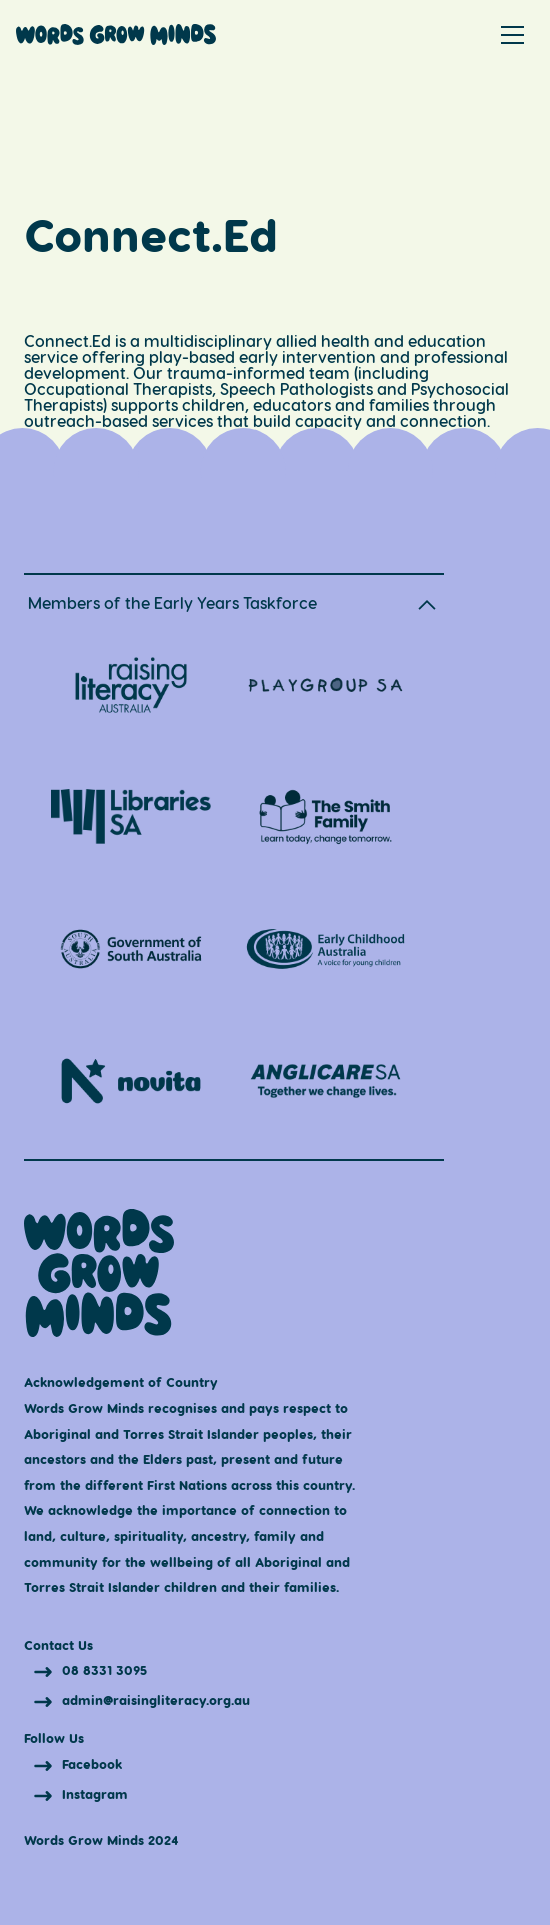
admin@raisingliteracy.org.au (156, 1700)
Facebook (92, 1763)
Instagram (95, 1793)
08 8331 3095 (104, 1670)
